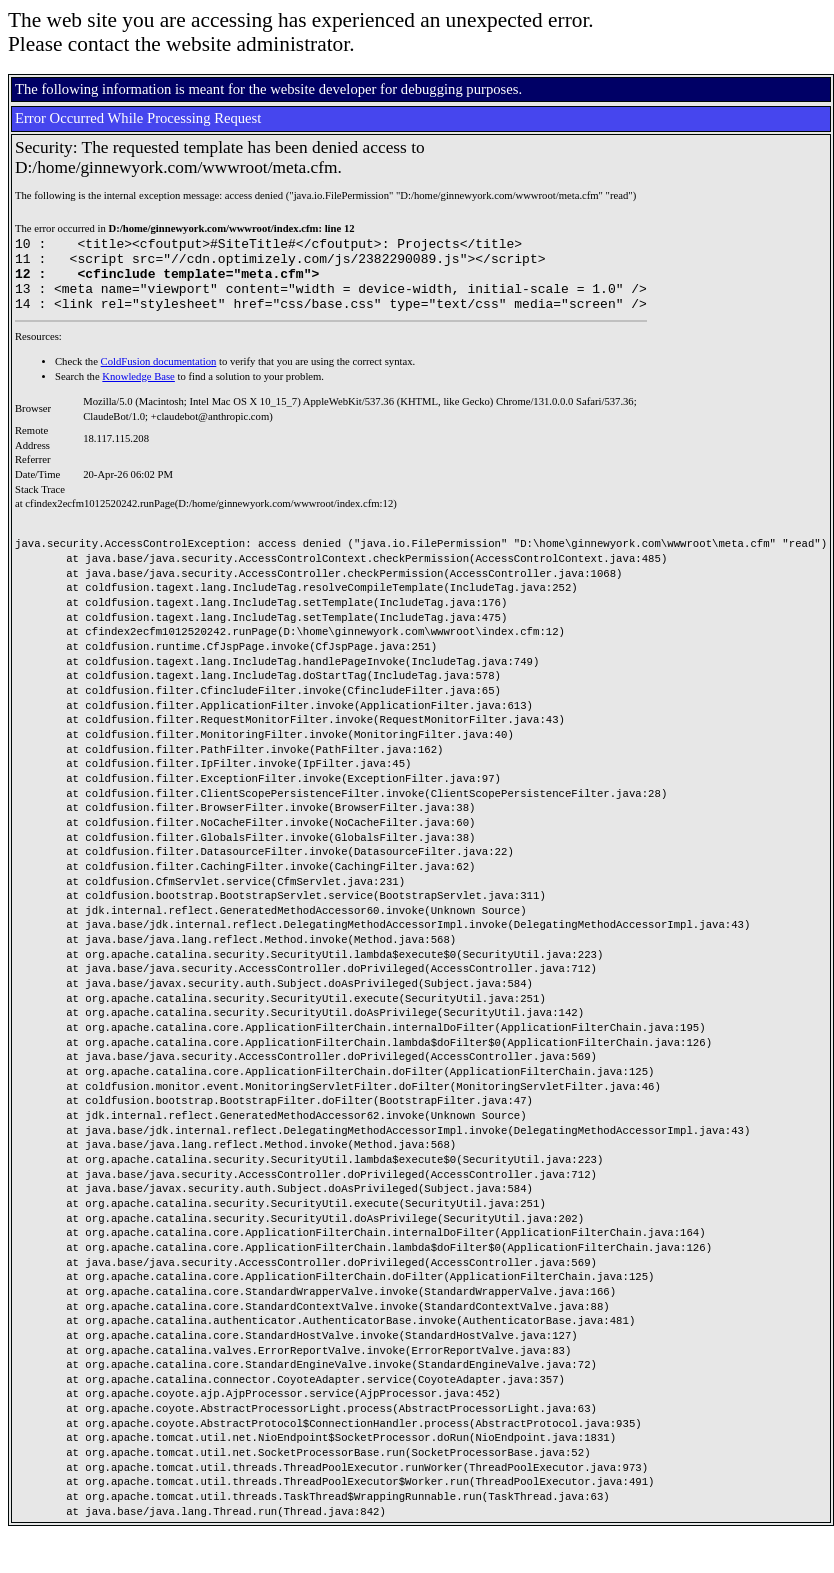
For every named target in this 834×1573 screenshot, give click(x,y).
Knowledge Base (138, 391)
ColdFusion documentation (159, 376)
